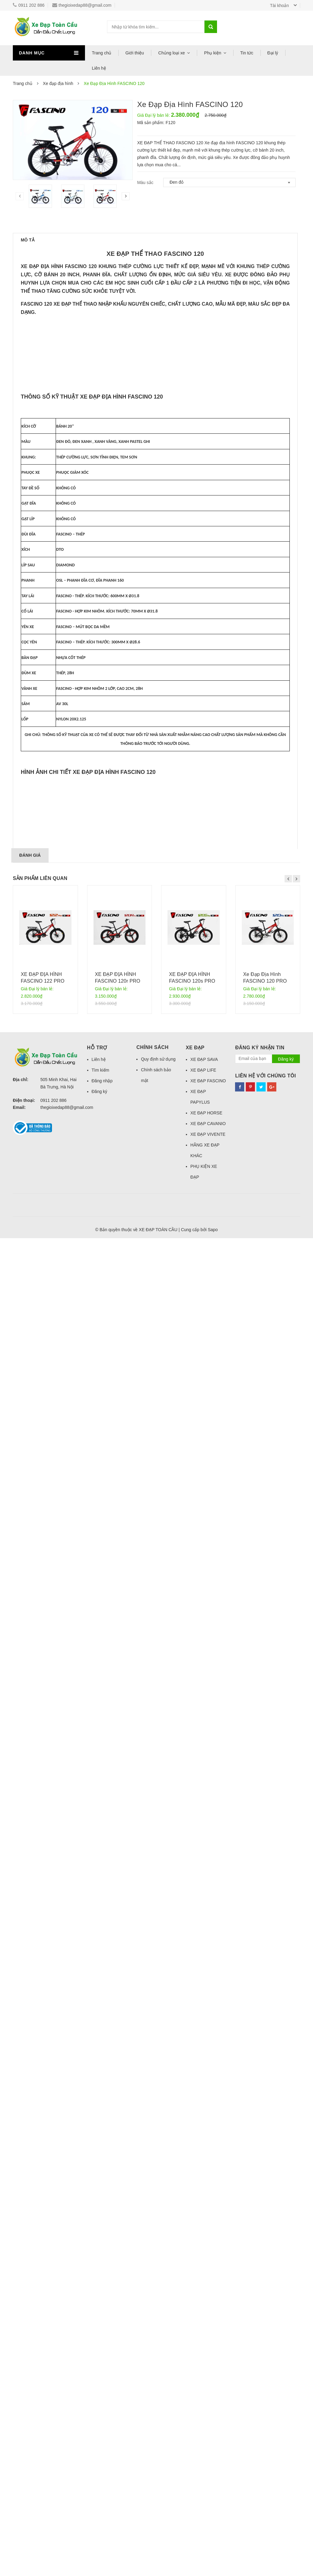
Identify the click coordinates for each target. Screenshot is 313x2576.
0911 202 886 (29, 5)
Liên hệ (99, 68)
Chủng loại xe (171, 52)
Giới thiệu (134, 52)
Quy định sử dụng (158, 2396)
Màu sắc (145, 182)
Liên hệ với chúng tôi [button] (265, 2413)
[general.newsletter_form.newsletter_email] (254, 2396)
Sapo (213, 2567)
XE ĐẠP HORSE (206, 2450)
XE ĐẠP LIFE (203, 2407)
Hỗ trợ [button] (97, 2385)
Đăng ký (99, 2429)
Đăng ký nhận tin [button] (259, 2385)
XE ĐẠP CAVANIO (208, 2461)
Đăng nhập (102, 2418)
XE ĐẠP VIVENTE (208, 2472)
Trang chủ (102, 52)
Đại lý (272, 52)
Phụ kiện (212, 52)
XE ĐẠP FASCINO (208, 2418)
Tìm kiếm (100, 2407)
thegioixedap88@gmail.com (82, 5)
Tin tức (246, 52)
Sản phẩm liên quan (40, 2216)
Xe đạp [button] (195, 2385)
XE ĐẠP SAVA (204, 2397)
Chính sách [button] (152, 2385)
